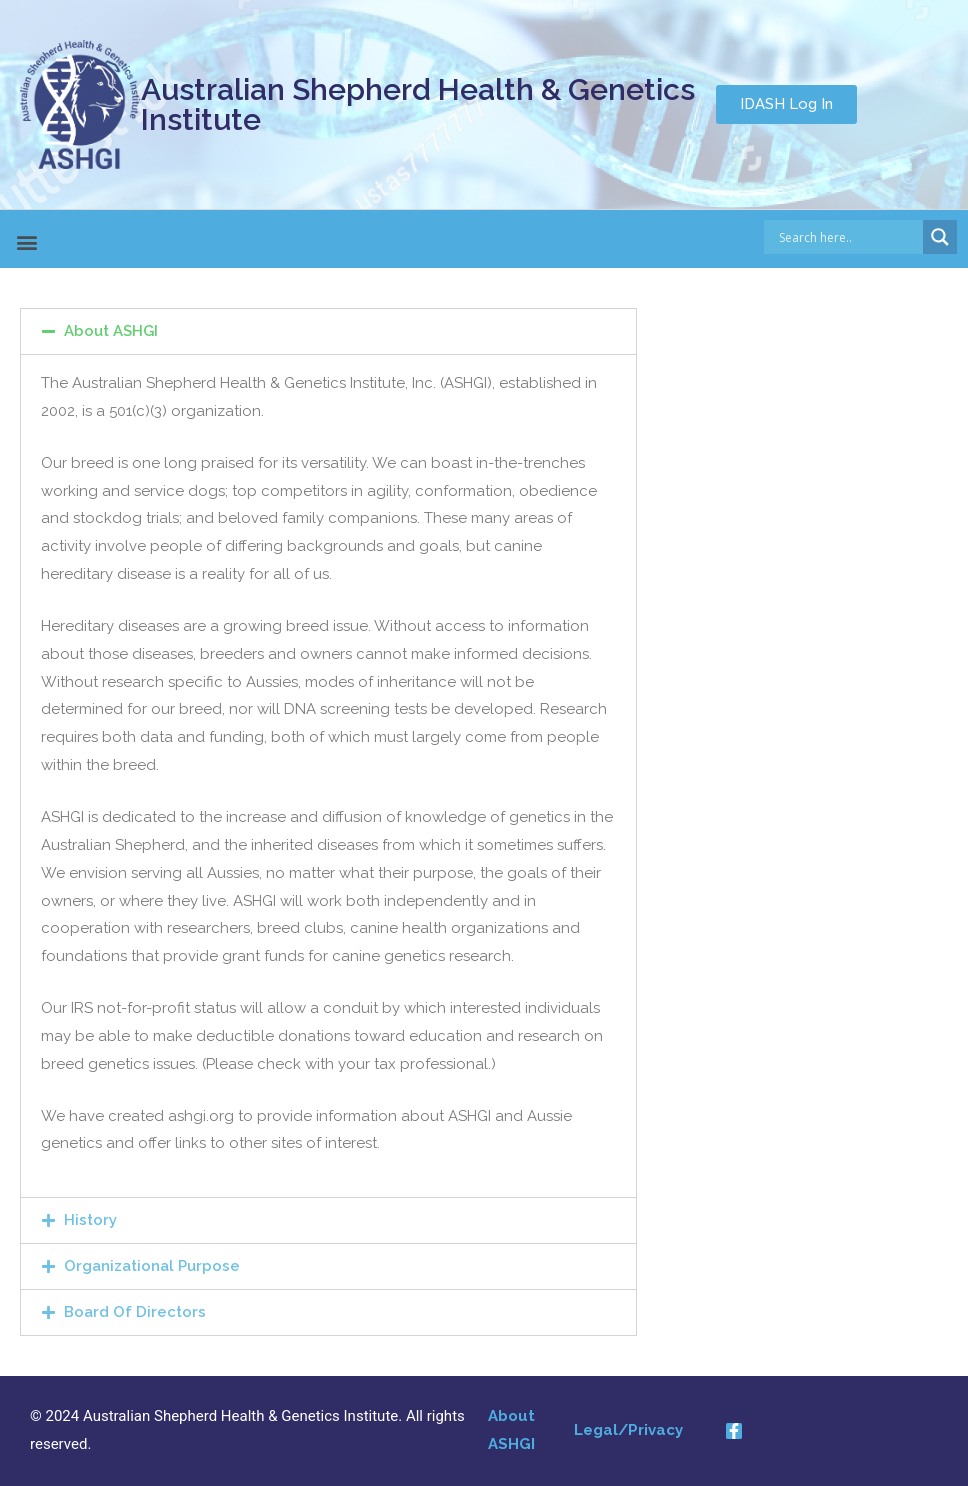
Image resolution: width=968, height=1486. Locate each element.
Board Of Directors (135, 1312)
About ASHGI (111, 331)
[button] (786, 104)
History (90, 1220)
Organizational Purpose (152, 1266)
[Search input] (849, 237)
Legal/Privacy (628, 1430)
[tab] (328, 331)
